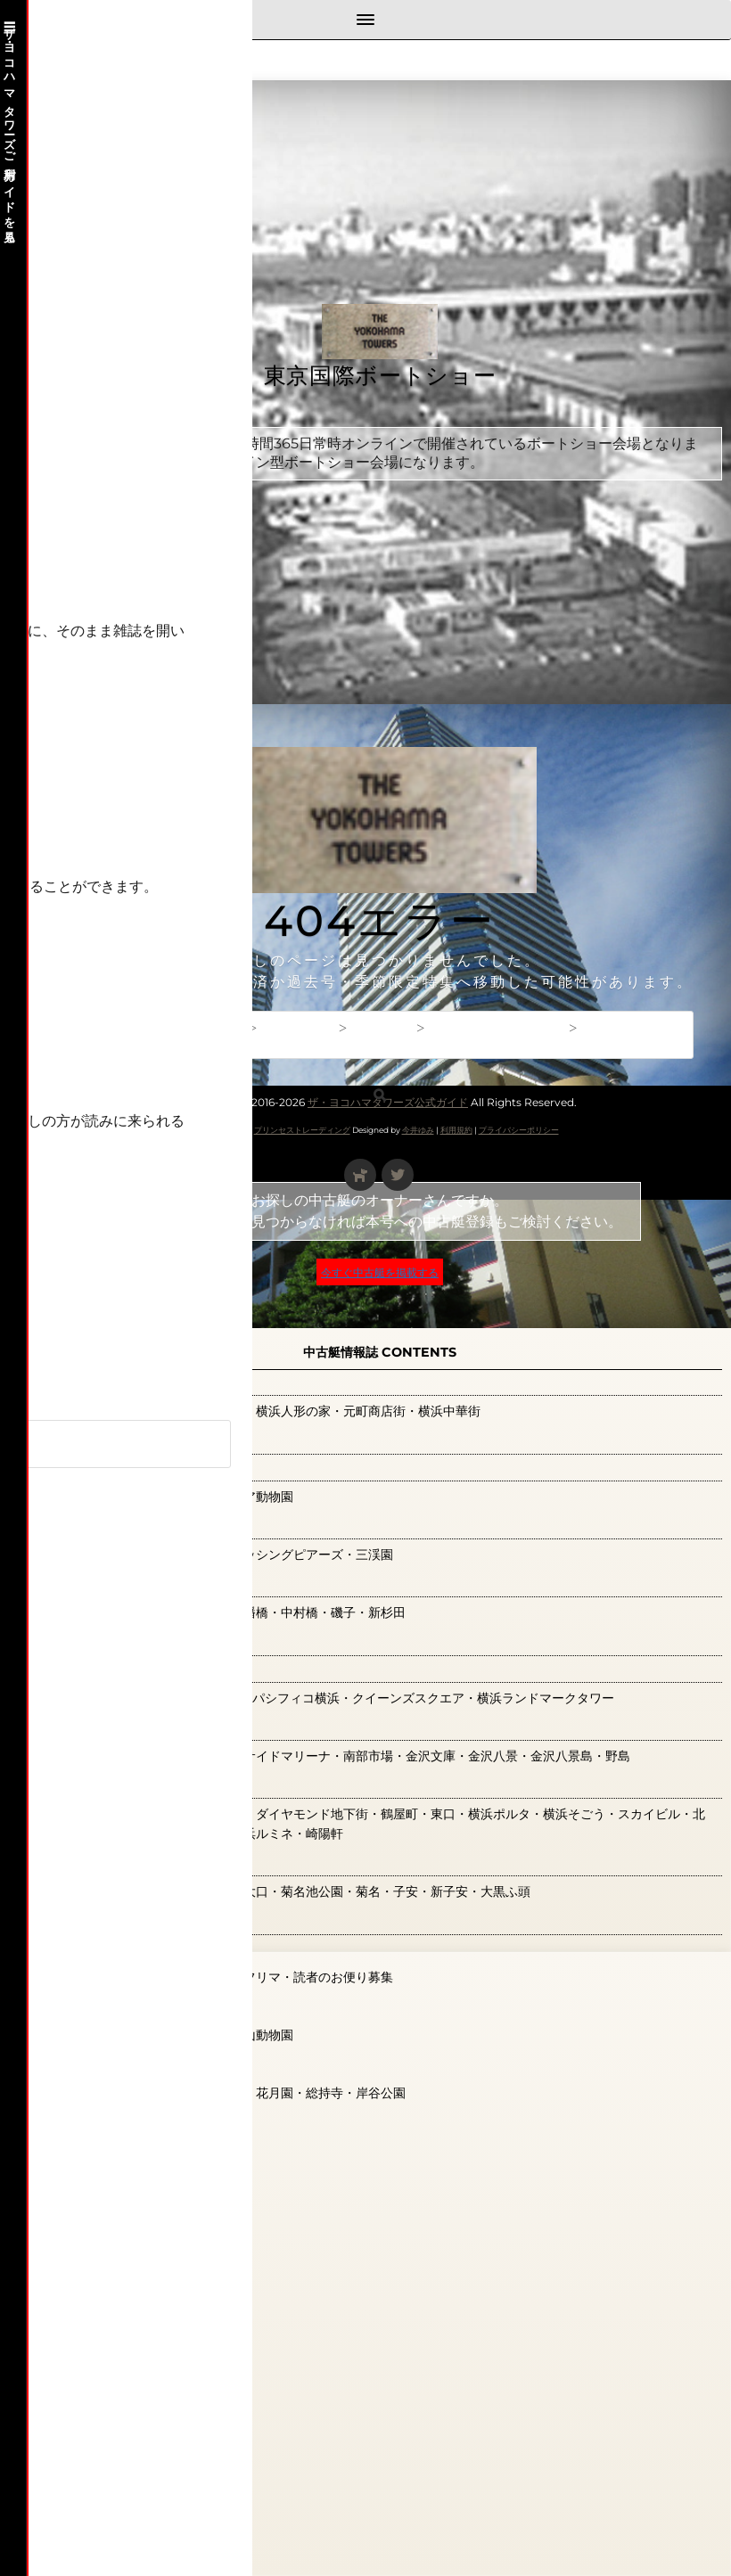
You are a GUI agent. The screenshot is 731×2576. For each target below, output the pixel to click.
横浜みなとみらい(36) (127, 1668)
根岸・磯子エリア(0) (122, 1584)
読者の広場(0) (97, 1947)
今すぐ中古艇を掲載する (379, 1271)
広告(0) (72, 1440)
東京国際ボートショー (380, 377)
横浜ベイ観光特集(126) (130, 1642)
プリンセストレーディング (302, 1130)
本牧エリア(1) (94, 1525)
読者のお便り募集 (94, 2125)
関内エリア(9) (97, 2005)
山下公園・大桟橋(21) (125, 1382)
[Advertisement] (380, 855)
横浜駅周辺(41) (100, 1785)
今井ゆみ (418, 1130)
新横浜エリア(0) (106, 1467)
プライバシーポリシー (519, 1130)
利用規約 (456, 1130)
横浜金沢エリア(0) (114, 1726)
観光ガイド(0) (97, 1921)
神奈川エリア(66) (110, 1863)
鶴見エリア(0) (97, 2064)
